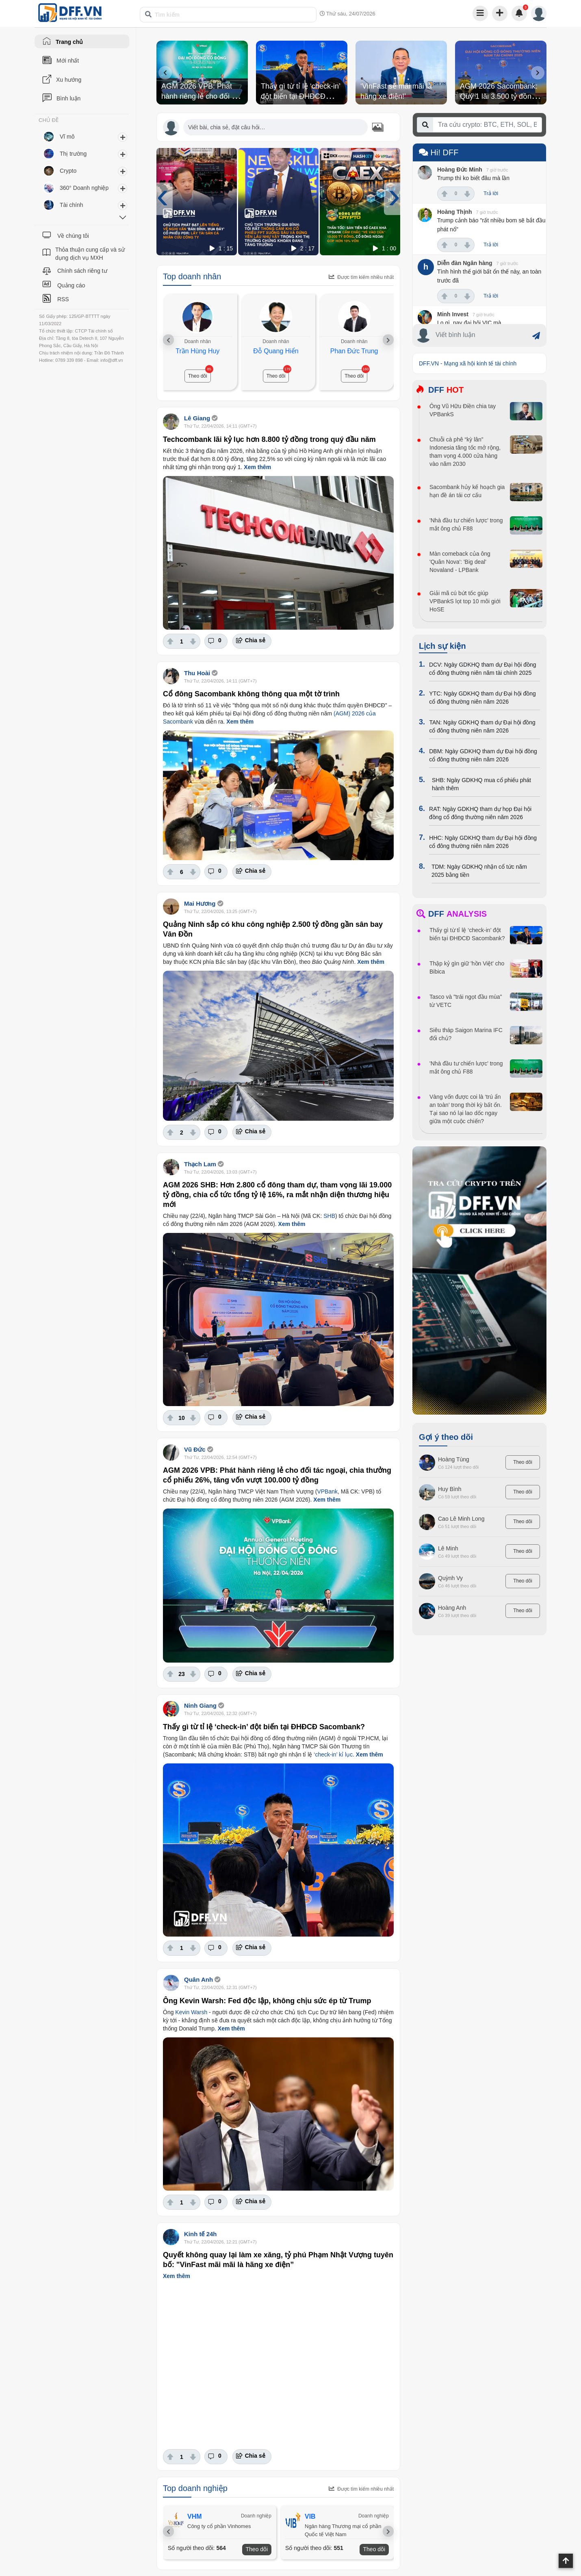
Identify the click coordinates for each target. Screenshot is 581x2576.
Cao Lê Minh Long (461, 1518)
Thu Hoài (197, 673)
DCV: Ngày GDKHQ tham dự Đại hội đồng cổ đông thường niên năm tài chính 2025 (482, 668)
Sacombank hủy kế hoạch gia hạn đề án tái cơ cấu (467, 491)
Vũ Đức (195, 1449)
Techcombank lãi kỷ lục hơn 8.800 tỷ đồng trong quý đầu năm (269, 439)
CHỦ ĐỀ (49, 120)
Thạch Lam (200, 1164)
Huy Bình (450, 1489)
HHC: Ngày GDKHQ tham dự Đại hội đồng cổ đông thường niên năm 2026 (483, 842)
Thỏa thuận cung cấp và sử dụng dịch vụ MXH (90, 253)
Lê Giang (198, 418)
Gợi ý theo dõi (446, 1437)
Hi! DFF (438, 152)
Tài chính (71, 205)
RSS (63, 299)
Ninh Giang (200, 1705)
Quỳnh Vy (450, 1578)
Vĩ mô (67, 136)
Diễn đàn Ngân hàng (464, 263)
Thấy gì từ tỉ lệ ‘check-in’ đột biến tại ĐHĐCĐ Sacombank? (300, 96)
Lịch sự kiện (442, 646)
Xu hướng (68, 79)
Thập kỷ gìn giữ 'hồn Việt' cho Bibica (466, 967)
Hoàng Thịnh (454, 212)
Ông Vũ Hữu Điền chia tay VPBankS (462, 410)
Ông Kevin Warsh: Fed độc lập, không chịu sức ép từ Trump (267, 2001)
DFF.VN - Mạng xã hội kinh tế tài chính (467, 363)
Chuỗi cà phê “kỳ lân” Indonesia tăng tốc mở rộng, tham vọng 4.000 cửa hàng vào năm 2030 (465, 451)
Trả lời (490, 193)
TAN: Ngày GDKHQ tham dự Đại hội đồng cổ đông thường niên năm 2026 (482, 726)
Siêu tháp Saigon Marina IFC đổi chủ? (466, 1034)
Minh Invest (452, 314)
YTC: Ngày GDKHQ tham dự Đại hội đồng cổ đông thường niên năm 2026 (482, 697)
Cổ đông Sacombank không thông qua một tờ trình (251, 694)
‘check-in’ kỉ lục (333, 1754)
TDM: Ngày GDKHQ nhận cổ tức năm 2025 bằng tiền (479, 870)
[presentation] (165, 72)
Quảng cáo (71, 285)
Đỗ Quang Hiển (276, 351)
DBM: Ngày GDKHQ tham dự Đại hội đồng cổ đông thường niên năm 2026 (483, 755)
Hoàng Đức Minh (459, 169)
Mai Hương (199, 903)
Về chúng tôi (73, 236)
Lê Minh (448, 1548)
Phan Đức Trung (354, 351)
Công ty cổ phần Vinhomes (219, 2526)
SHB (329, 1216)
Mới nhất (67, 60)
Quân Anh (198, 1979)
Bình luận (68, 98)
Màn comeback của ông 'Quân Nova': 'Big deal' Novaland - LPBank (459, 561)
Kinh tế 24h (200, 2233)
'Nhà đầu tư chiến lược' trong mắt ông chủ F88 (466, 524)
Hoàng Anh (452, 1607)
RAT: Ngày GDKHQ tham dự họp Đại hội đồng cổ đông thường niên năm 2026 (480, 813)
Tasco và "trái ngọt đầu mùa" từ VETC (465, 1000)
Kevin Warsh (191, 2012)
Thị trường (73, 153)
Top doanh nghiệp (195, 2488)
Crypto (68, 170)
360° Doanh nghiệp (84, 188)
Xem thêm (257, 467)
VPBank (327, 1491)
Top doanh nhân (192, 276)
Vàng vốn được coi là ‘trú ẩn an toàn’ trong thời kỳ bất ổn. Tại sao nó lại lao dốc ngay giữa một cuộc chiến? (465, 1108)
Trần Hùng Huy (197, 351)
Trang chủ (69, 42)
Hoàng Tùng (453, 1459)
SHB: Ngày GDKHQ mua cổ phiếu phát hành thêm (481, 784)
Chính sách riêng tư (82, 270)
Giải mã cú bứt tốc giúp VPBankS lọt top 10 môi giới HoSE (465, 601)
